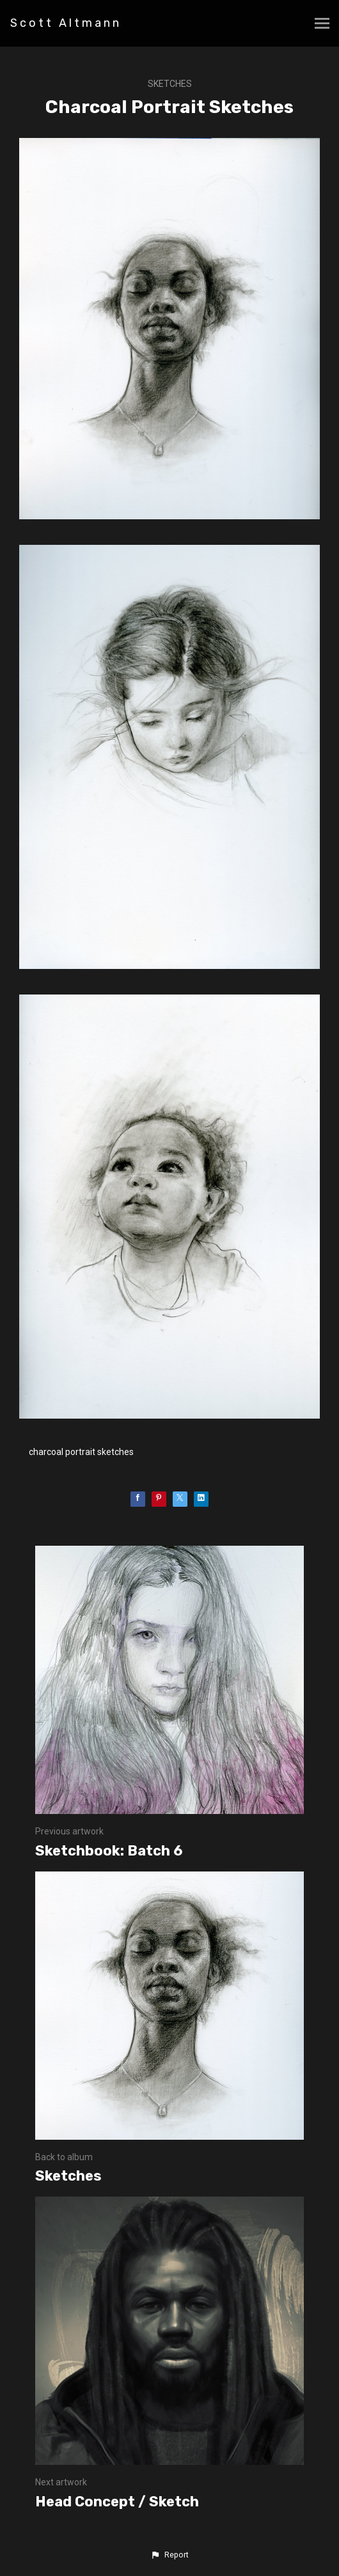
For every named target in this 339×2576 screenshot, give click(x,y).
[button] (169, 2555)
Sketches (170, 84)
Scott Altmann (66, 23)
